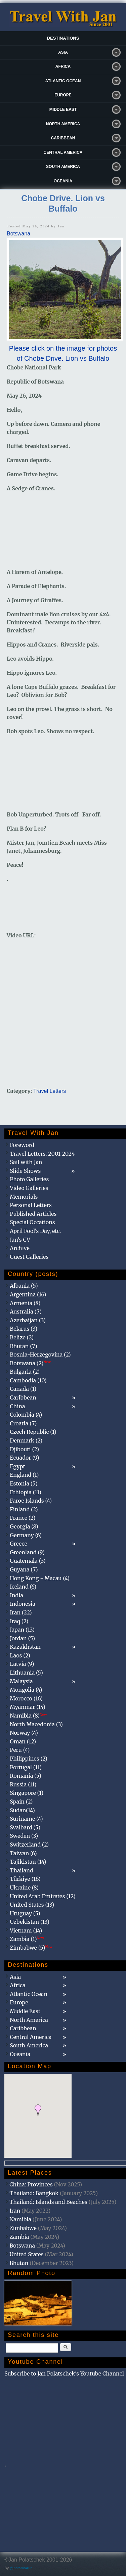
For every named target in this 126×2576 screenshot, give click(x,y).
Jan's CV (20, 1239)
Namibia (20, 2219)
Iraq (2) (19, 1621)
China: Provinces (31, 2184)
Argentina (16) (28, 1294)
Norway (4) (24, 1732)
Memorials (24, 1196)
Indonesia (22, 1603)
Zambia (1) (27, 1939)
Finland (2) (24, 1509)
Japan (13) (22, 1629)
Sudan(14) (22, 1810)
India (16, 1595)
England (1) (24, 1474)
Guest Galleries (29, 1256)
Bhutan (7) (23, 1346)
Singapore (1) (26, 1792)
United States (26, 2254)
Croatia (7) (23, 1423)
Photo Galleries (29, 1179)
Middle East (63, 109)
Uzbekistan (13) (29, 1921)
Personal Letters (31, 1205)
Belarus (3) (23, 1328)
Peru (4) (20, 1749)
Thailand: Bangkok (33, 2193)
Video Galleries (29, 1188)
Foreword (22, 1145)
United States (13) (32, 1904)
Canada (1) (23, 1388)
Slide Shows (25, 1170)
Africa (63, 66)
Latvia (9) (22, 1663)
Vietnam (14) (26, 1930)
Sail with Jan (26, 1162)
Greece (18, 1543)
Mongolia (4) (26, 1689)
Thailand (21, 1870)
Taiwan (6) (23, 1853)
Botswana (18, 233)
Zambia (19, 2236)
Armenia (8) (25, 1303)
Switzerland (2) (29, 1844)
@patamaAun (21, 2568)
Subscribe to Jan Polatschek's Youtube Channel (64, 2373)
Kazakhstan (25, 1646)
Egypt (17, 1466)
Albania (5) (24, 1285)
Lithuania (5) (26, 1672)
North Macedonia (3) (36, 1724)
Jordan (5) (22, 1638)
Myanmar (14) (27, 1706)
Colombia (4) (26, 1414)
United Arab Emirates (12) (43, 1896)
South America (63, 166)
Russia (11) (23, 1784)
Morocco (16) (26, 1698)
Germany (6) (26, 1535)
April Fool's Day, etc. (35, 1231)
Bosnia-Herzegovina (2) (40, 1354)
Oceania (63, 181)
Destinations (63, 38)
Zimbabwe (23, 2228)
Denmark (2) (26, 1440)
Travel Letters (49, 1091)
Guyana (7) (24, 1569)
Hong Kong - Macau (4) (40, 1578)
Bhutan (18, 2263)
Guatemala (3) (27, 1560)
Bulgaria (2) (25, 1371)
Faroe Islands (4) (31, 1500)
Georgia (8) (24, 1526)
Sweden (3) (24, 1835)
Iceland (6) (23, 1586)
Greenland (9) (27, 1552)
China (17, 1406)
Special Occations (32, 1222)
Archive (20, 1248)
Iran (14, 2210)
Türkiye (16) (25, 1878)
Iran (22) (21, 1612)
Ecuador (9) (24, 1457)
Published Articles (33, 1213)
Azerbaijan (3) (28, 1320)
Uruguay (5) (25, 1913)
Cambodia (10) (28, 1380)
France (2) (22, 1517)
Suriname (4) (26, 1818)
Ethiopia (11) (25, 1492)
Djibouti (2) (24, 1449)
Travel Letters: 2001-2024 (42, 1153)
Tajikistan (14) (28, 1861)
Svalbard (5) (25, 1827)
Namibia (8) (28, 1715)
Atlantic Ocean (63, 81)
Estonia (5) (23, 1483)
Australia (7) (26, 1311)
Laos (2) (20, 1655)
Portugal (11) (26, 1767)
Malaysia (21, 1681)
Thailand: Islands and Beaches (48, 2202)
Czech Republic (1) (33, 1431)
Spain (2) (21, 1801)
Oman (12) (23, 1741)
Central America (63, 152)
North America (63, 124)
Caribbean (63, 138)
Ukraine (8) (24, 1887)
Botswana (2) (30, 1363)
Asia (63, 52)
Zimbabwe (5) (31, 1947)
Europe (63, 95)
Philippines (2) (28, 1758)
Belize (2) (22, 1337)
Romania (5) (25, 1775)
